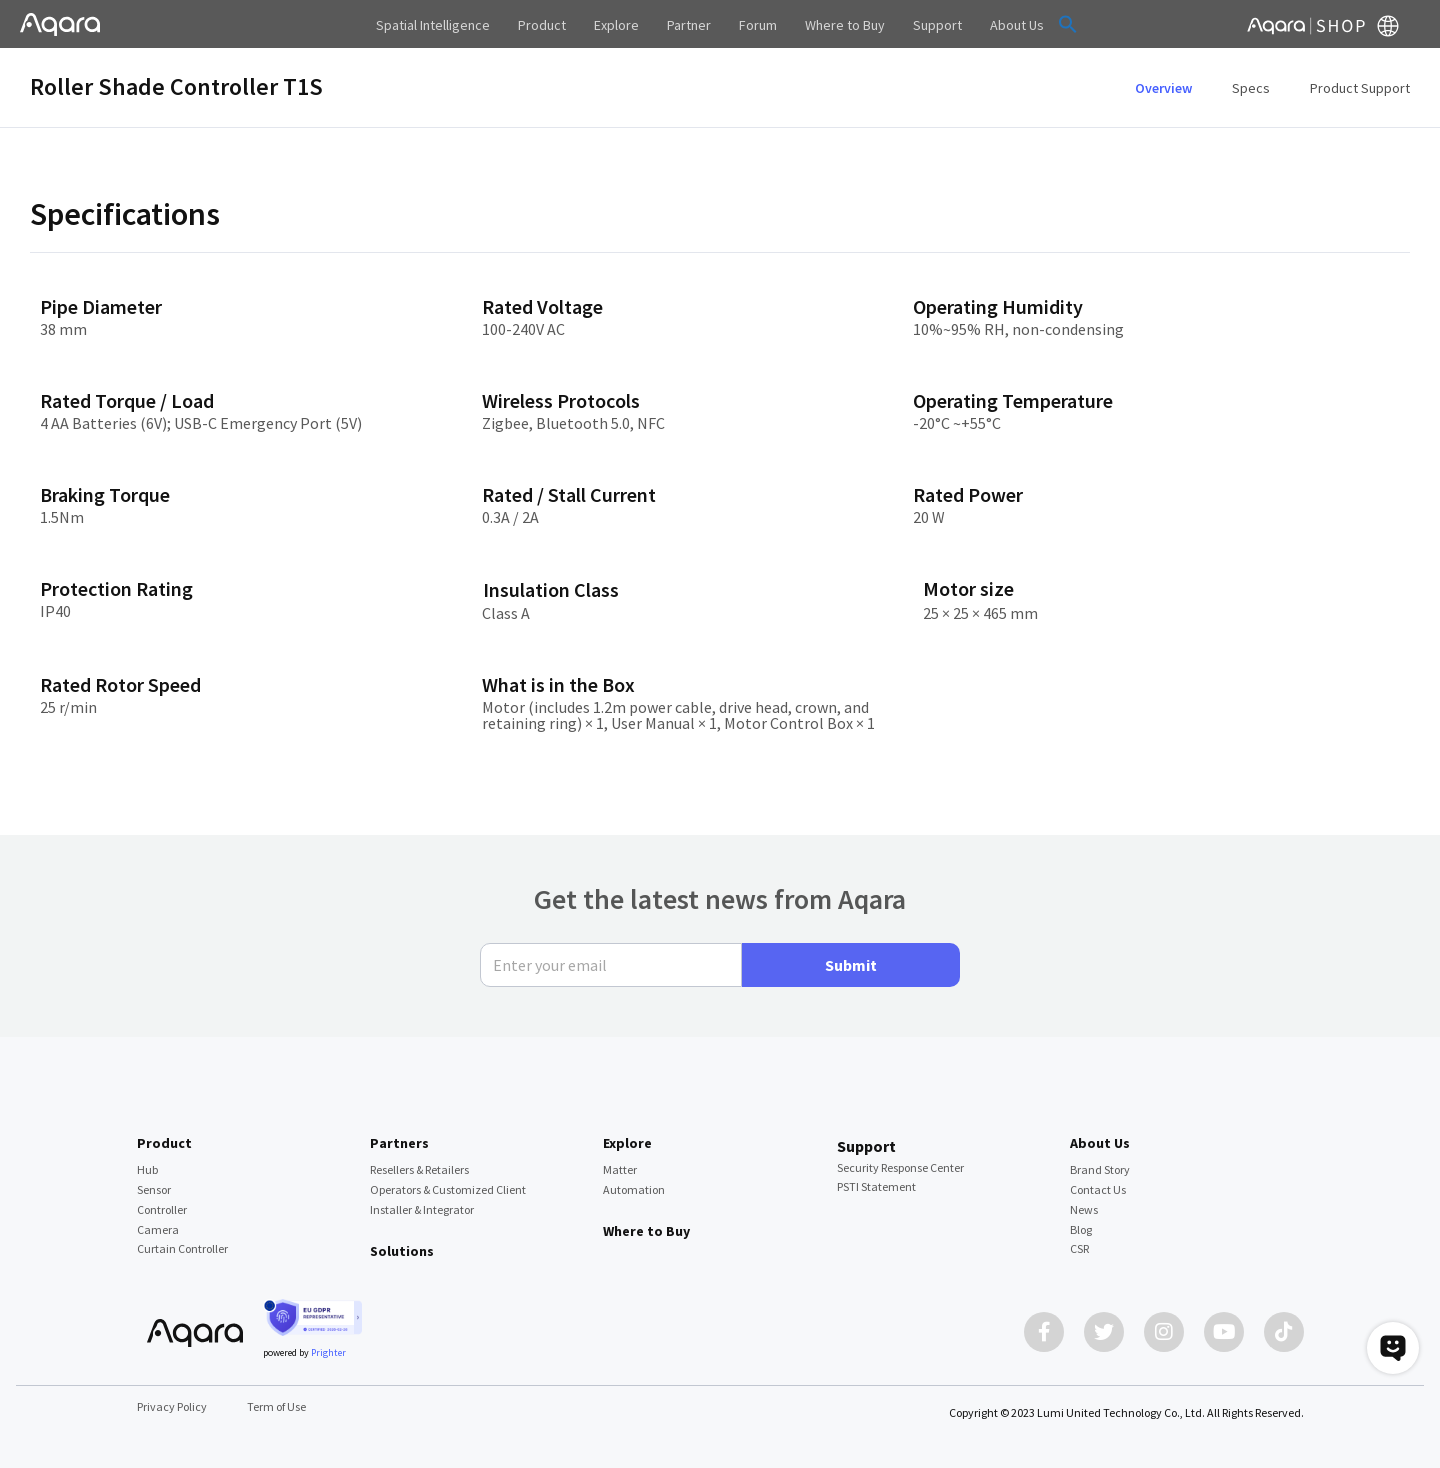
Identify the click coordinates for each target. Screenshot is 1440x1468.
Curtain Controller (182, 1248)
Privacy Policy (172, 1406)
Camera (158, 1229)
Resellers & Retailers (419, 1169)
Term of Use (276, 1406)
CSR (1079, 1248)
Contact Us (1098, 1189)
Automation (634, 1189)
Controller (162, 1209)
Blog (1081, 1229)
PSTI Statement (876, 1186)
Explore (627, 1143)
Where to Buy (646, 1231)
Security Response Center (900, 1167)
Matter (620, 1169)
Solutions (402, 1251)
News (1084, 1209)
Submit (851, 965)
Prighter (328, 1352)
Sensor (154, 1189)
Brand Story (1100, 1169)
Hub (147, 1169)
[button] (1068, 24)
